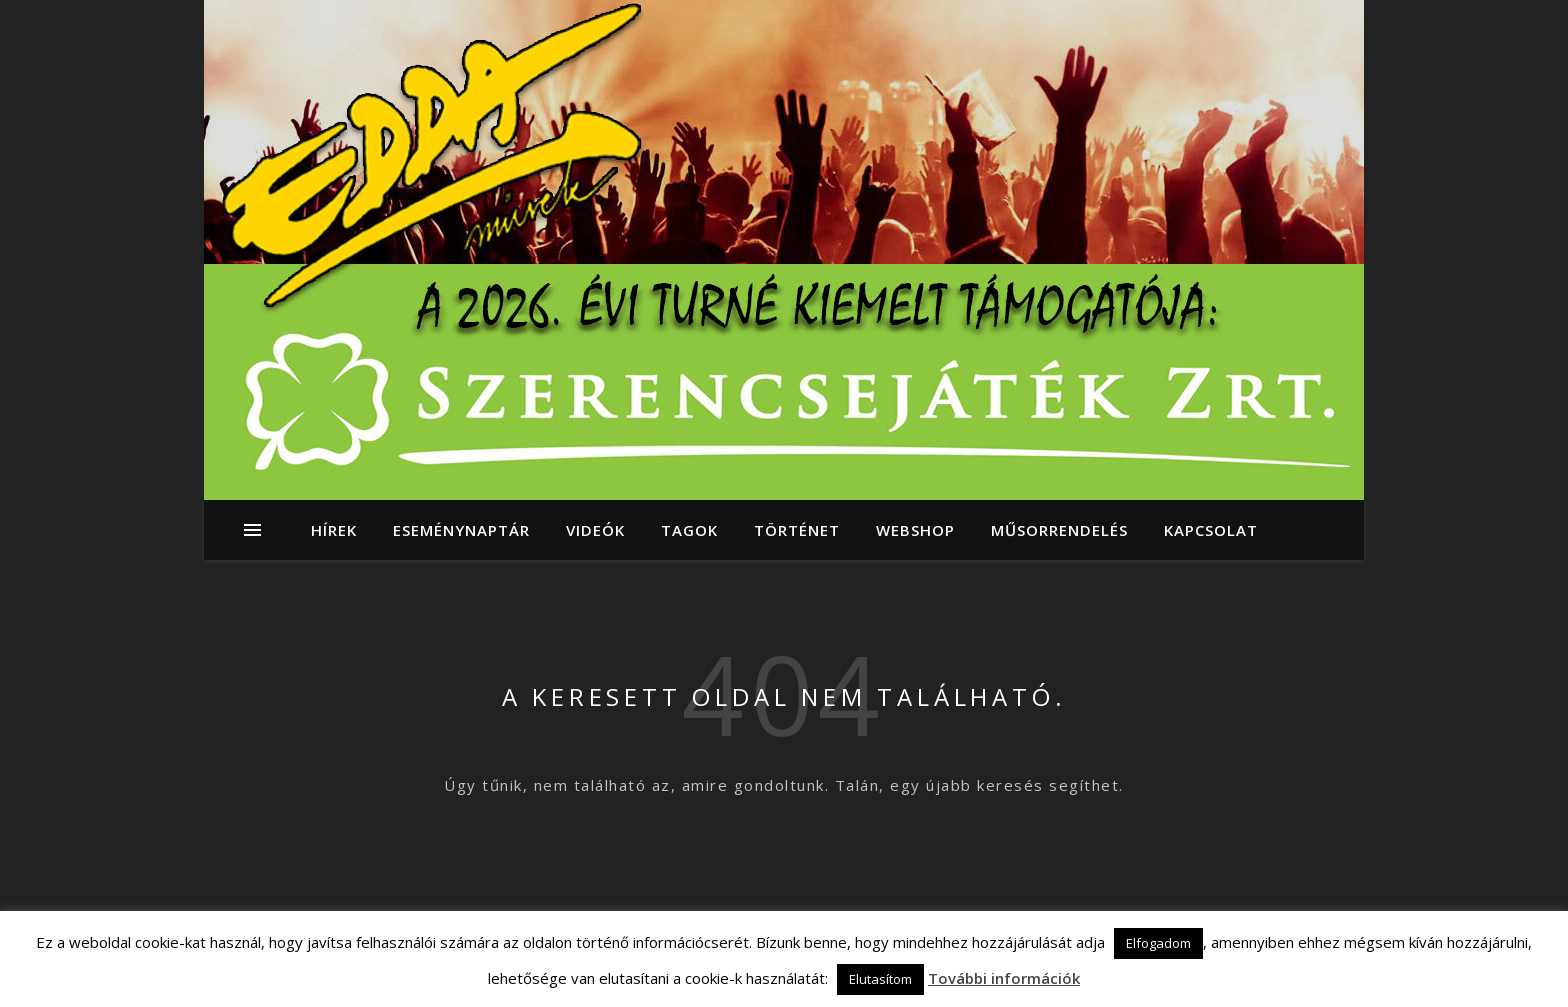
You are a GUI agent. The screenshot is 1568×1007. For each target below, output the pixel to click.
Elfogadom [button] (1158, 943)
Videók (595, 530)
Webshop (915, 530)
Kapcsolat (1211, 530)
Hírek (334, 530)
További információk (1004, 978)
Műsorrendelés (1059, 530)
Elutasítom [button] (880, 979)
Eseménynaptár (461, 530)
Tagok (689, 530)
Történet (797, 530)
